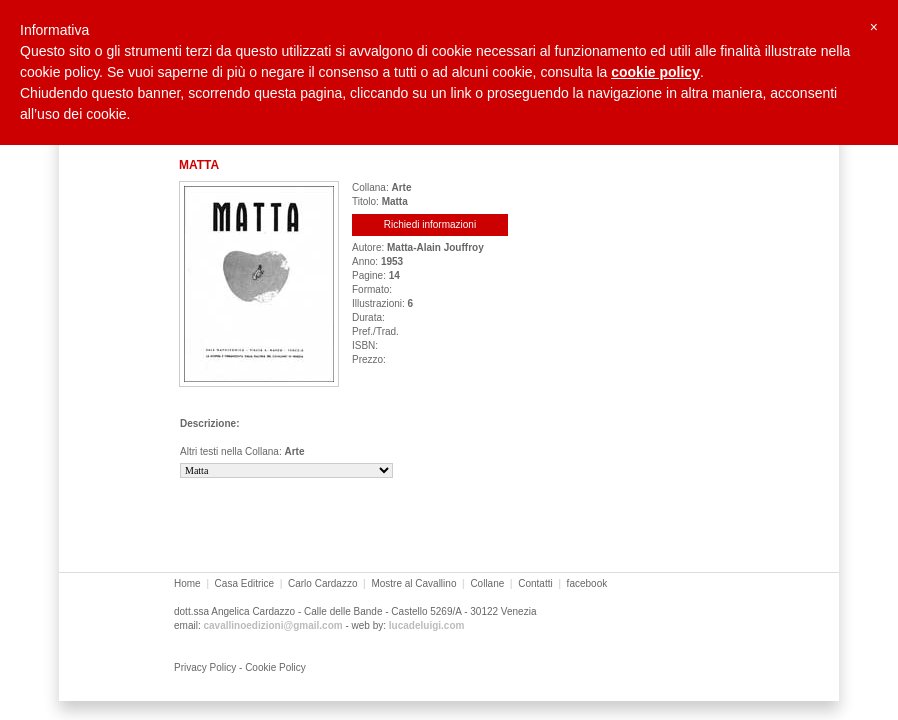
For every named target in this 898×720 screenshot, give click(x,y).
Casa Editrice (244, 583)
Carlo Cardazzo (322, 583)
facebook (587, 583)
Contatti (535, 583)
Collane (487, 583)
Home (187, 583)
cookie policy (655, 72)
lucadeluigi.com (427, 625)
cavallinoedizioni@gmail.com (272, 625)
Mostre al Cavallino (413, 583)
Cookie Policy (275, 667)
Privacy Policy (205, 667)
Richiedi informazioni (430, 224)
